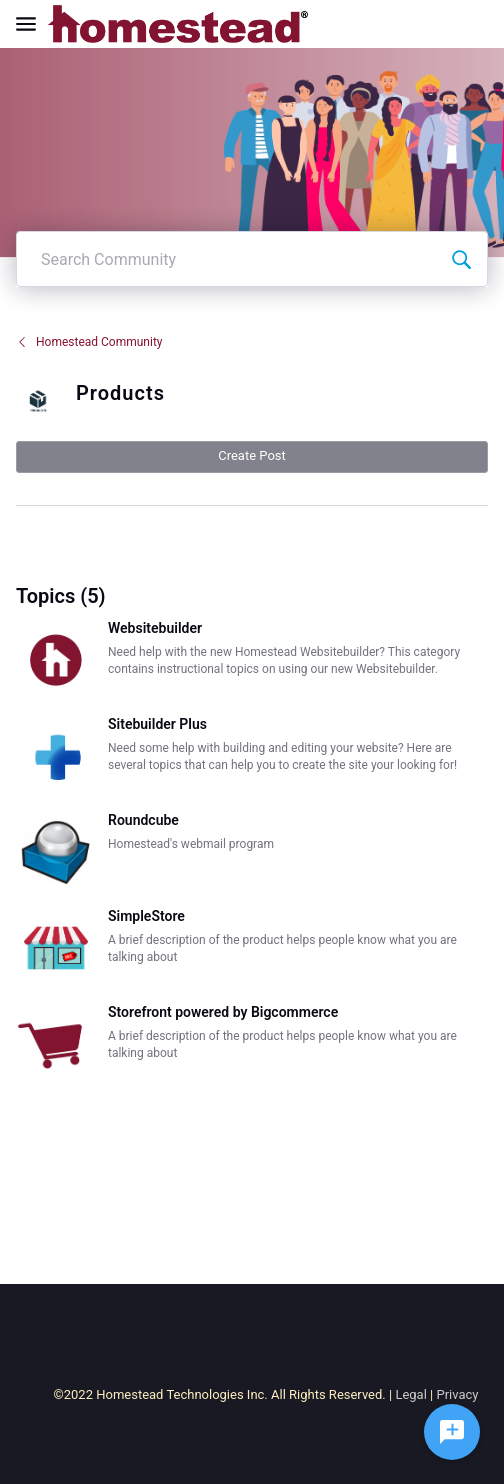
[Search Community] (461, 259)
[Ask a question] (452, 1432)
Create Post (252, 455)
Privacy (457, 1394)
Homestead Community (89, 342)
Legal (410, 1394)
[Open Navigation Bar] (32, 24)
